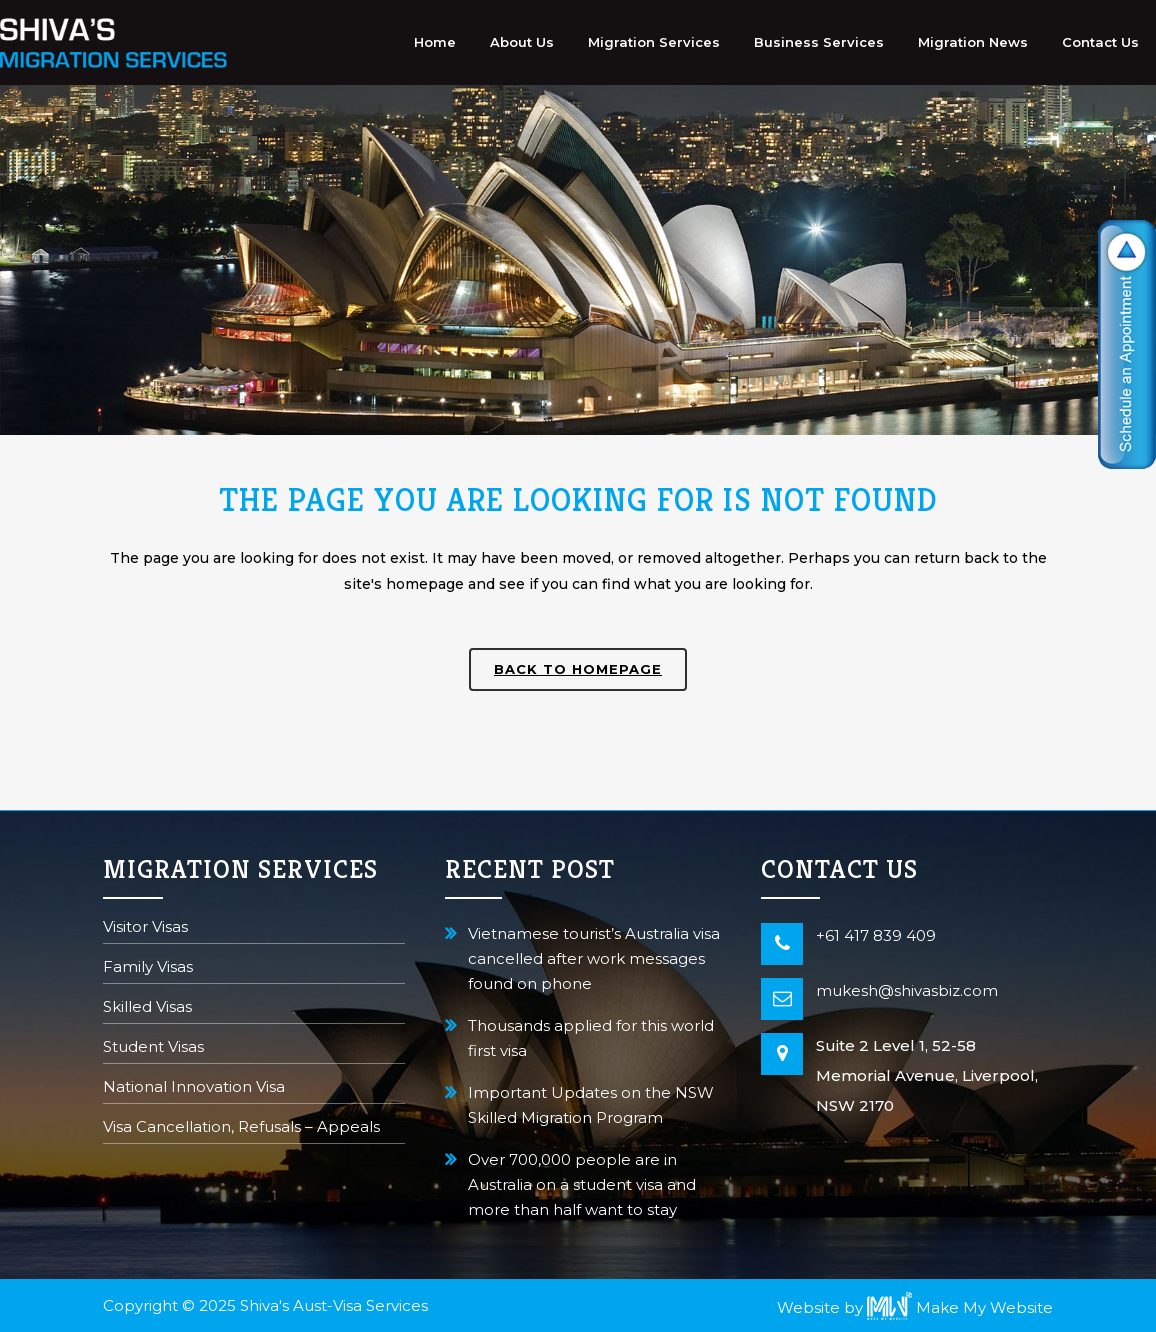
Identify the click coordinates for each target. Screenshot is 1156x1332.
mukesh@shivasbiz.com (907, 990)
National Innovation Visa (194, 1088)
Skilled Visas (147, 1008)
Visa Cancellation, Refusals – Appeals (241, 1128)
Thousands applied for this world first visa (591, 1038)
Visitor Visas (145, 928)
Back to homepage (578, 669)
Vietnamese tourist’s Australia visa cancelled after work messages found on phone (594, 958)
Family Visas (148, 968)
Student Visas (153, 1048)
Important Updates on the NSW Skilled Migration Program (591, 1105)
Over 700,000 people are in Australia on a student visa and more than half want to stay (582, 1184)
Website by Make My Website (915, 1307)
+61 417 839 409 (876, 935)
